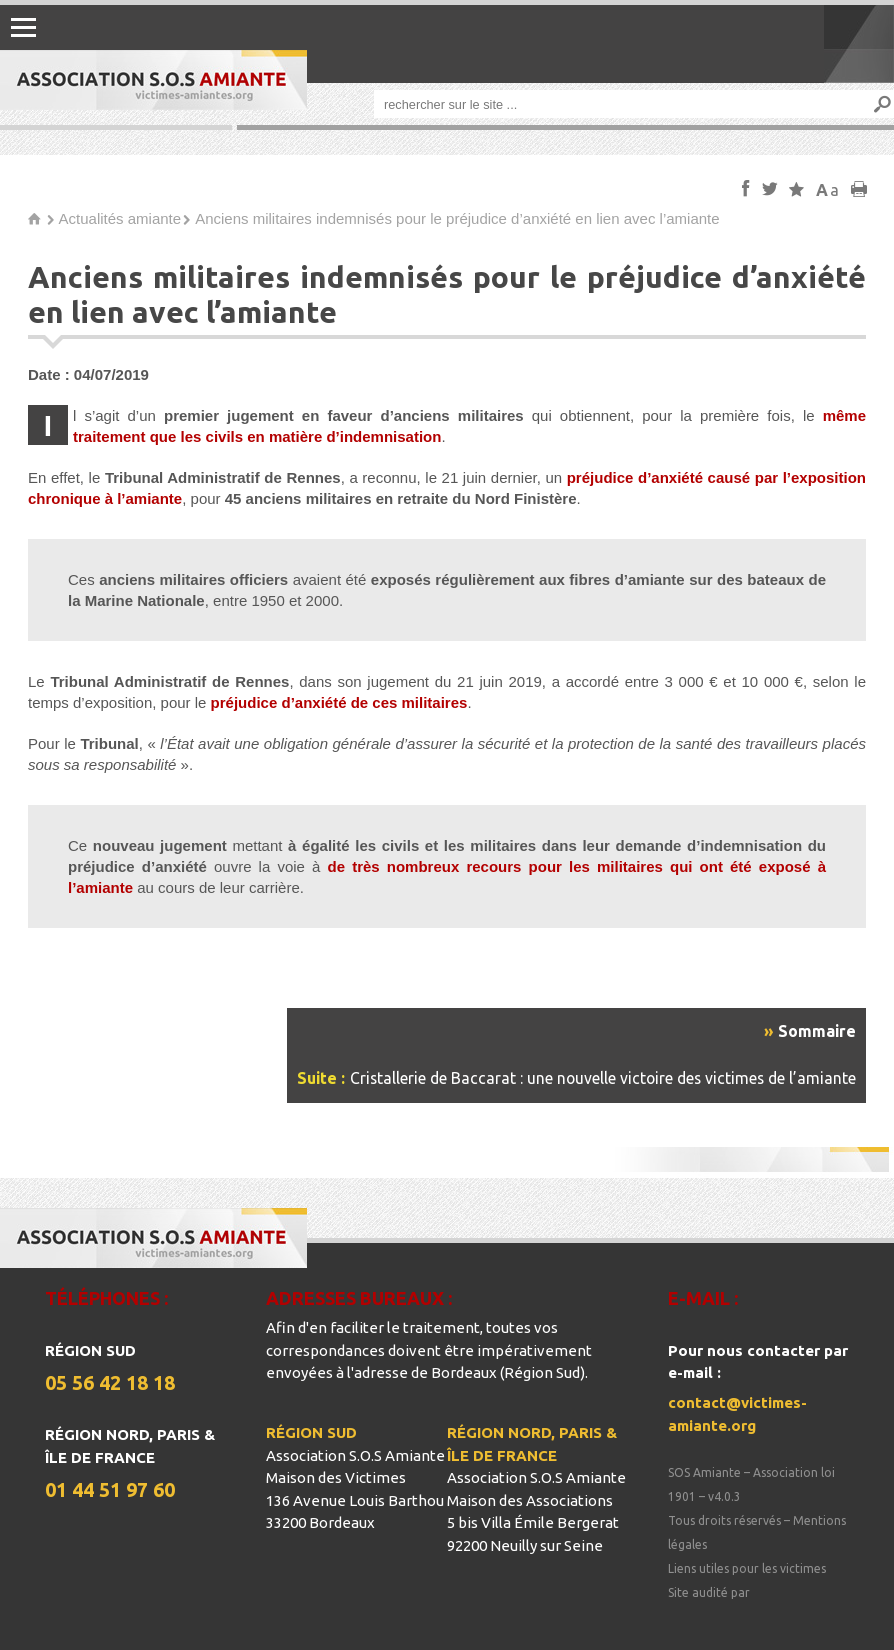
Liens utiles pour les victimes (747, 1568)
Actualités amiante (120, 218)
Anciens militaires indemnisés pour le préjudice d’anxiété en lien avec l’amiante (457, 218)
